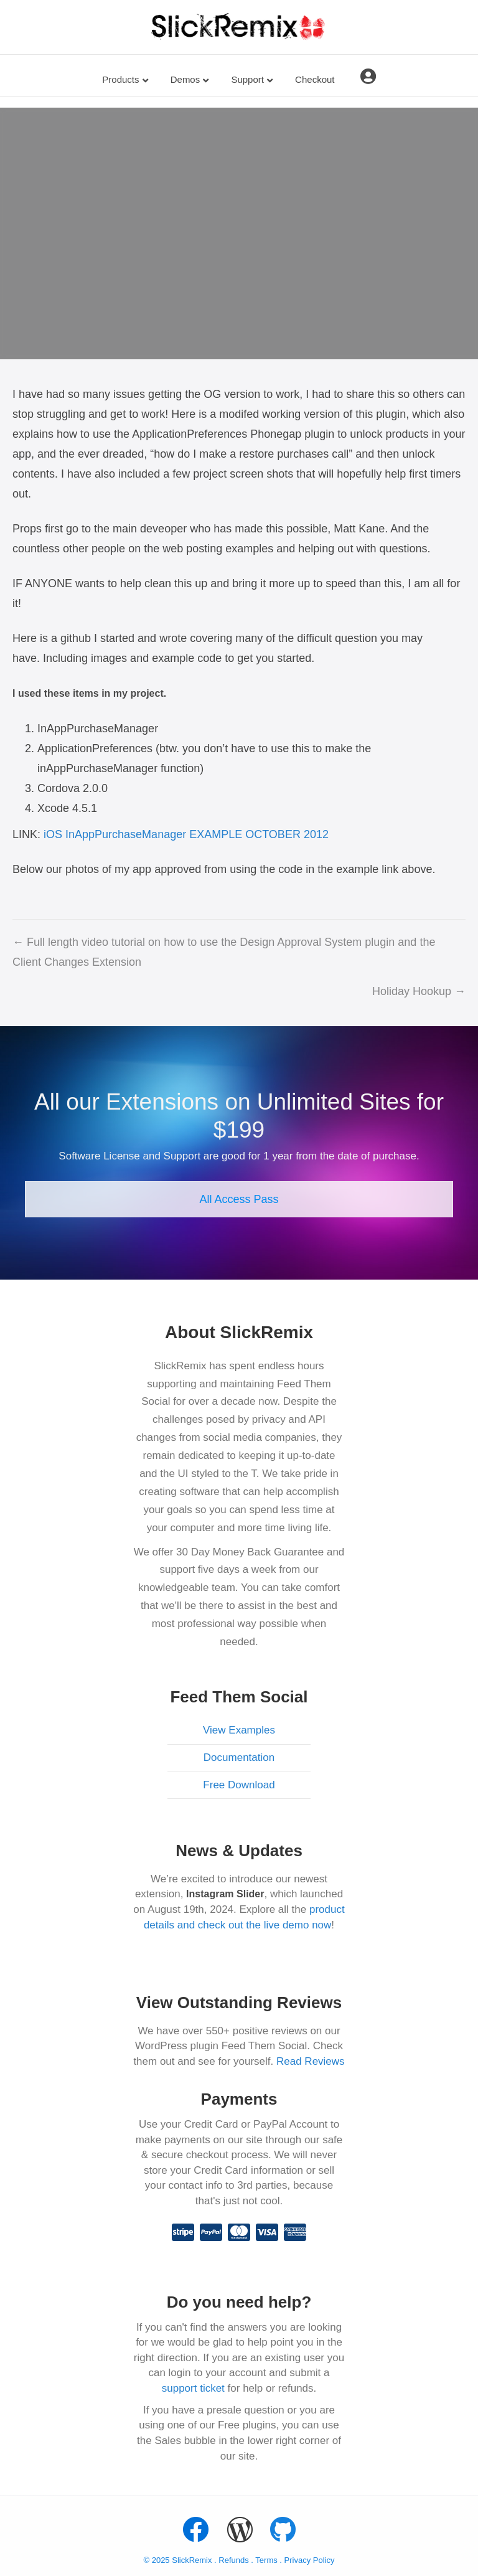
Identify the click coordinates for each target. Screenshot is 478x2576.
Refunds (233, 2560)
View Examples (239, 1730)
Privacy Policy (309, 2560)
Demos (185, 79)
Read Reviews (310, 2061)
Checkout (314, 79)
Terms (267, 2560)
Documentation (239, 1757)
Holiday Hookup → (419, 991)
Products (120, 79)
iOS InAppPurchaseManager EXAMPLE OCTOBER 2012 (186, 834)
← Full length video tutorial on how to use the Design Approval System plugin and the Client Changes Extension (223, 952)
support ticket (193, 2388)
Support (247, 79)
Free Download (238, 1785)
